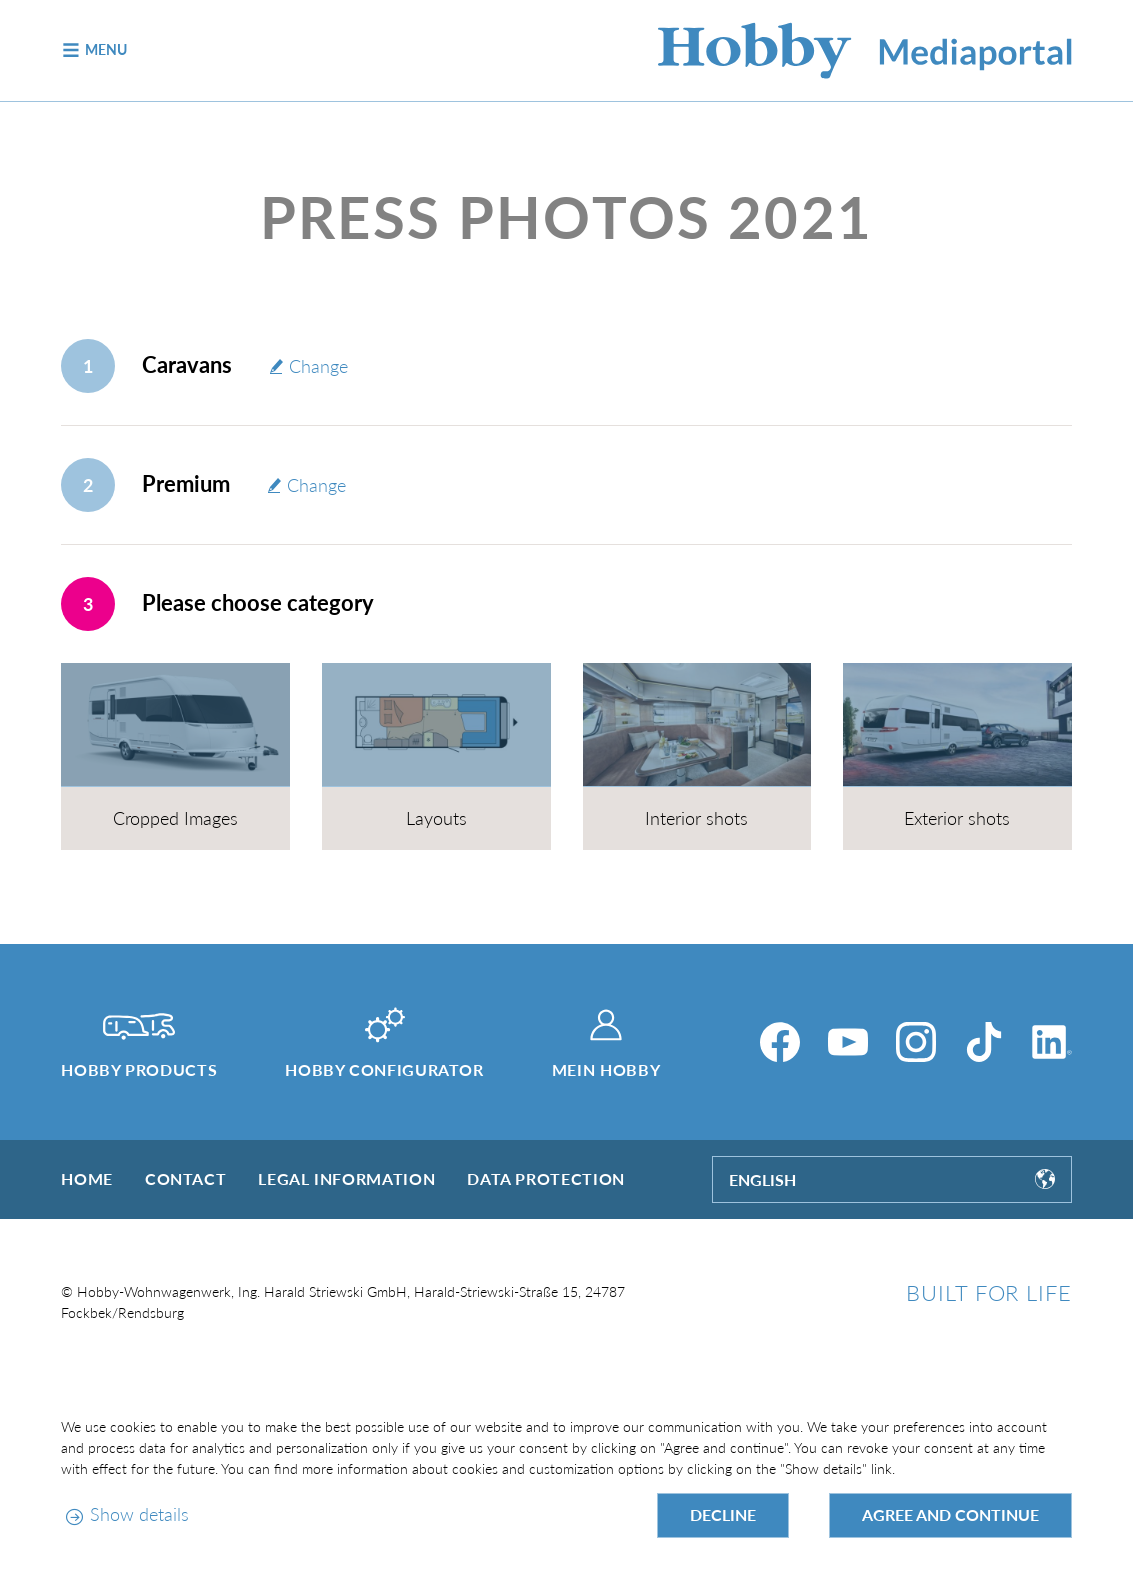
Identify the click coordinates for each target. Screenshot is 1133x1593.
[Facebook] (780, 1042)
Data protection (546, 1178)
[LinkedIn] (1052, 1042)
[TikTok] (984, 1042)
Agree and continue (950, 1514)
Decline (723, 1514)
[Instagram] (916, 1042)
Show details (139, 1514)
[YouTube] (848, 1042)
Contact (185, 1178)
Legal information (346, 1178)
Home (87, 1178)
